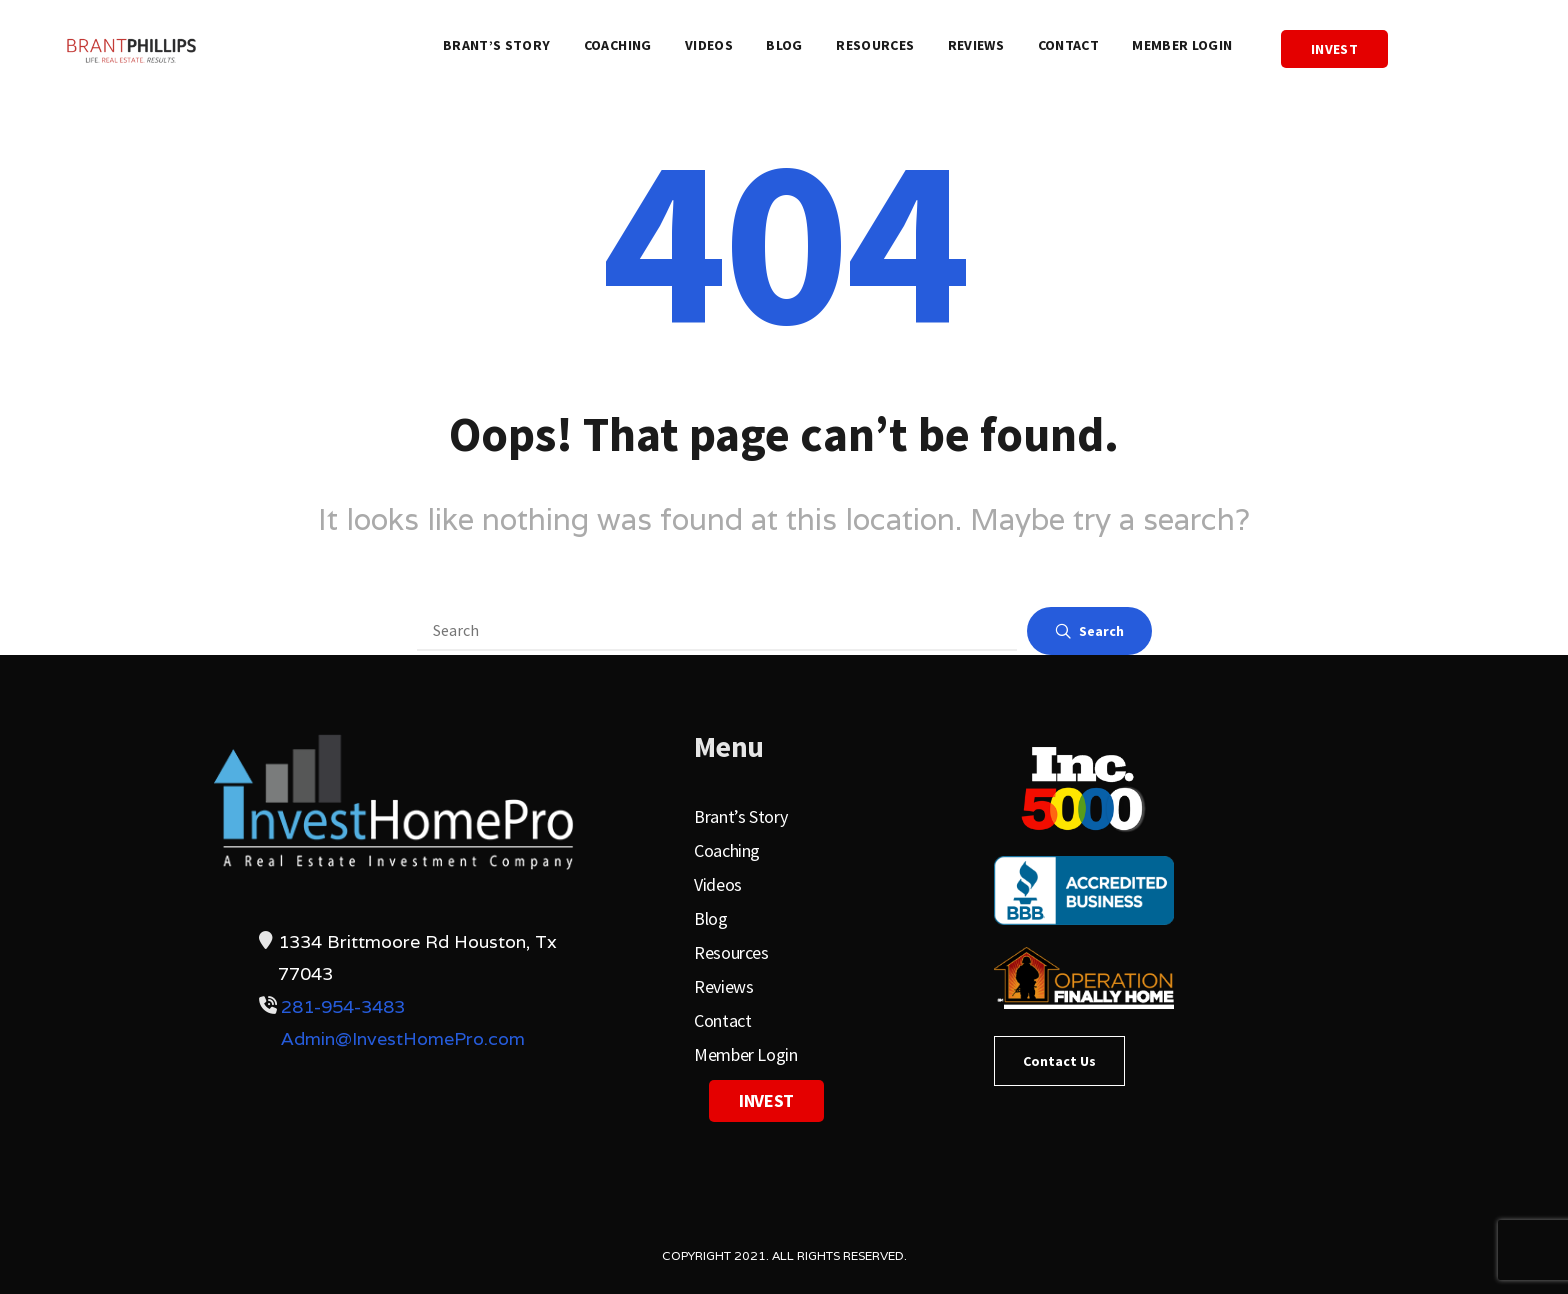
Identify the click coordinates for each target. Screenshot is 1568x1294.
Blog (784, 45)
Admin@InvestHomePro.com (403, 1038)
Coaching (618, 45)
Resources (875, 45)
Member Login (1182, 45)
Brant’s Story (497, 45)
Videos (709, 45)
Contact (1068, 45)
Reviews (976, 45)
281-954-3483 (343, 1006)
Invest (1334, 49)
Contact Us (1059, 1061)
